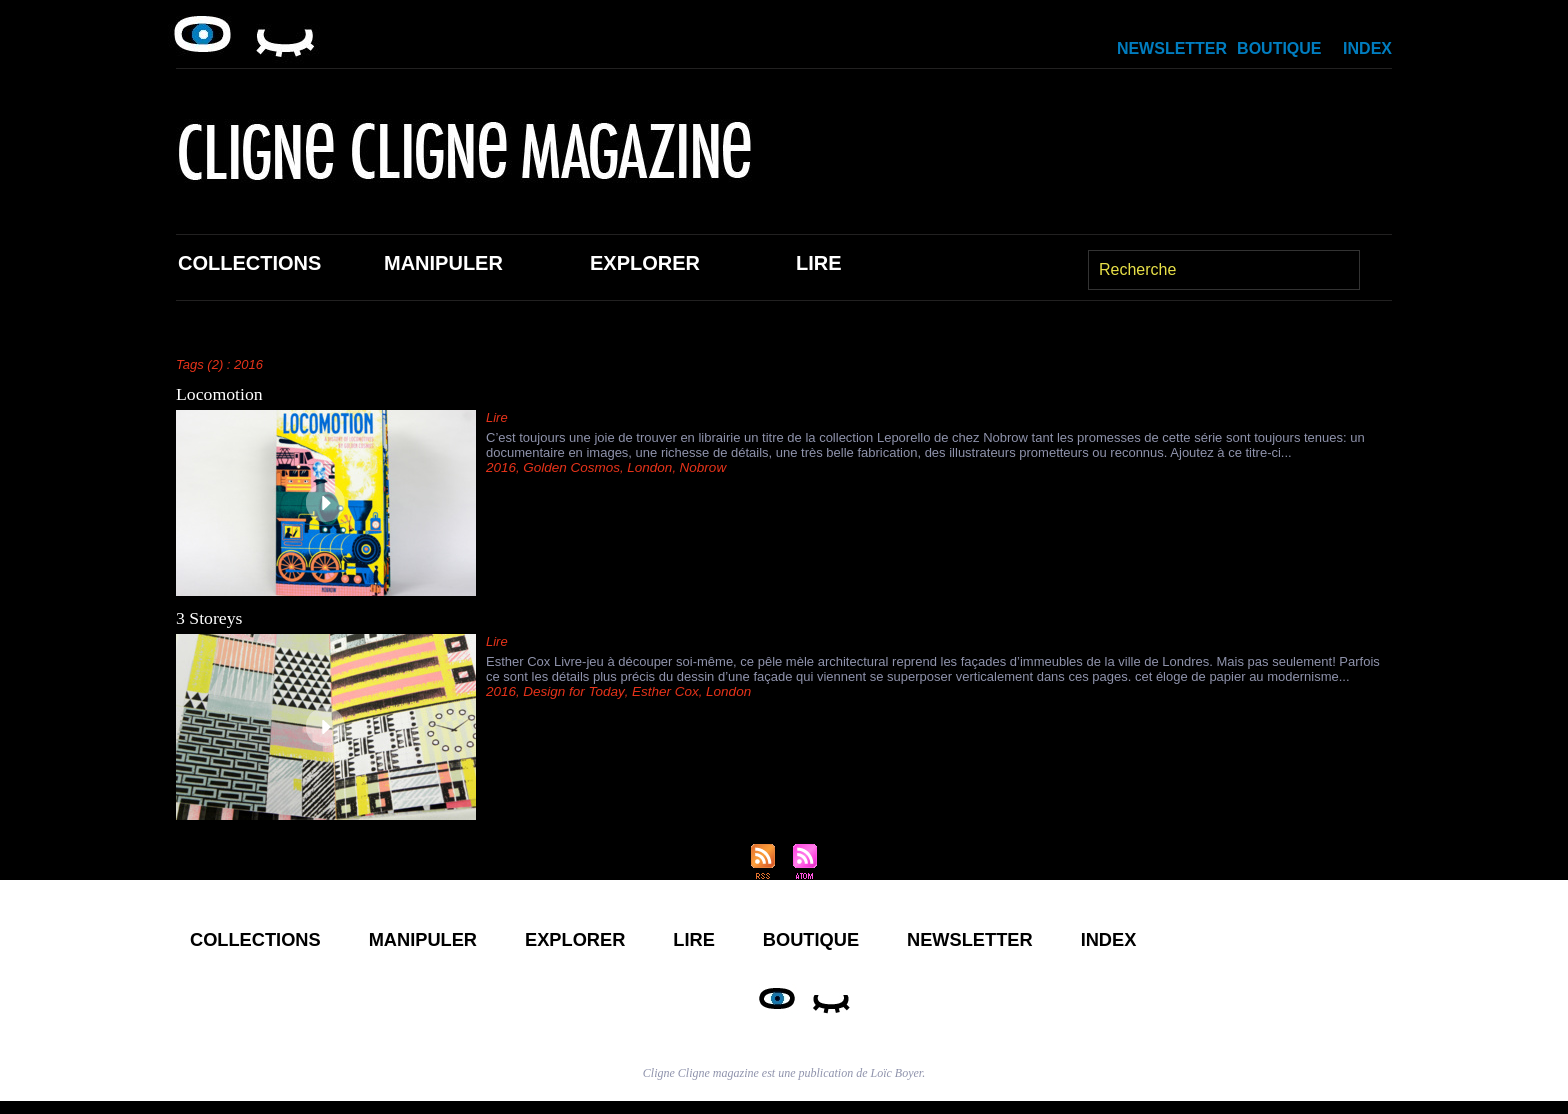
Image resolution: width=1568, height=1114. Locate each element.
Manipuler (443, 263)
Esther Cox (658, 691)
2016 (500, 467)
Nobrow (695, 467)
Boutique (1279, 48)
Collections (249, 263)
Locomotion (220, 394)
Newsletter (1172, 48)
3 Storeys (210, 618)
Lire (819, 263)
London (644, 467)
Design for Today (570, 691)
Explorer (645, 263)
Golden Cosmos (568, 467)
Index (1367, 48)
